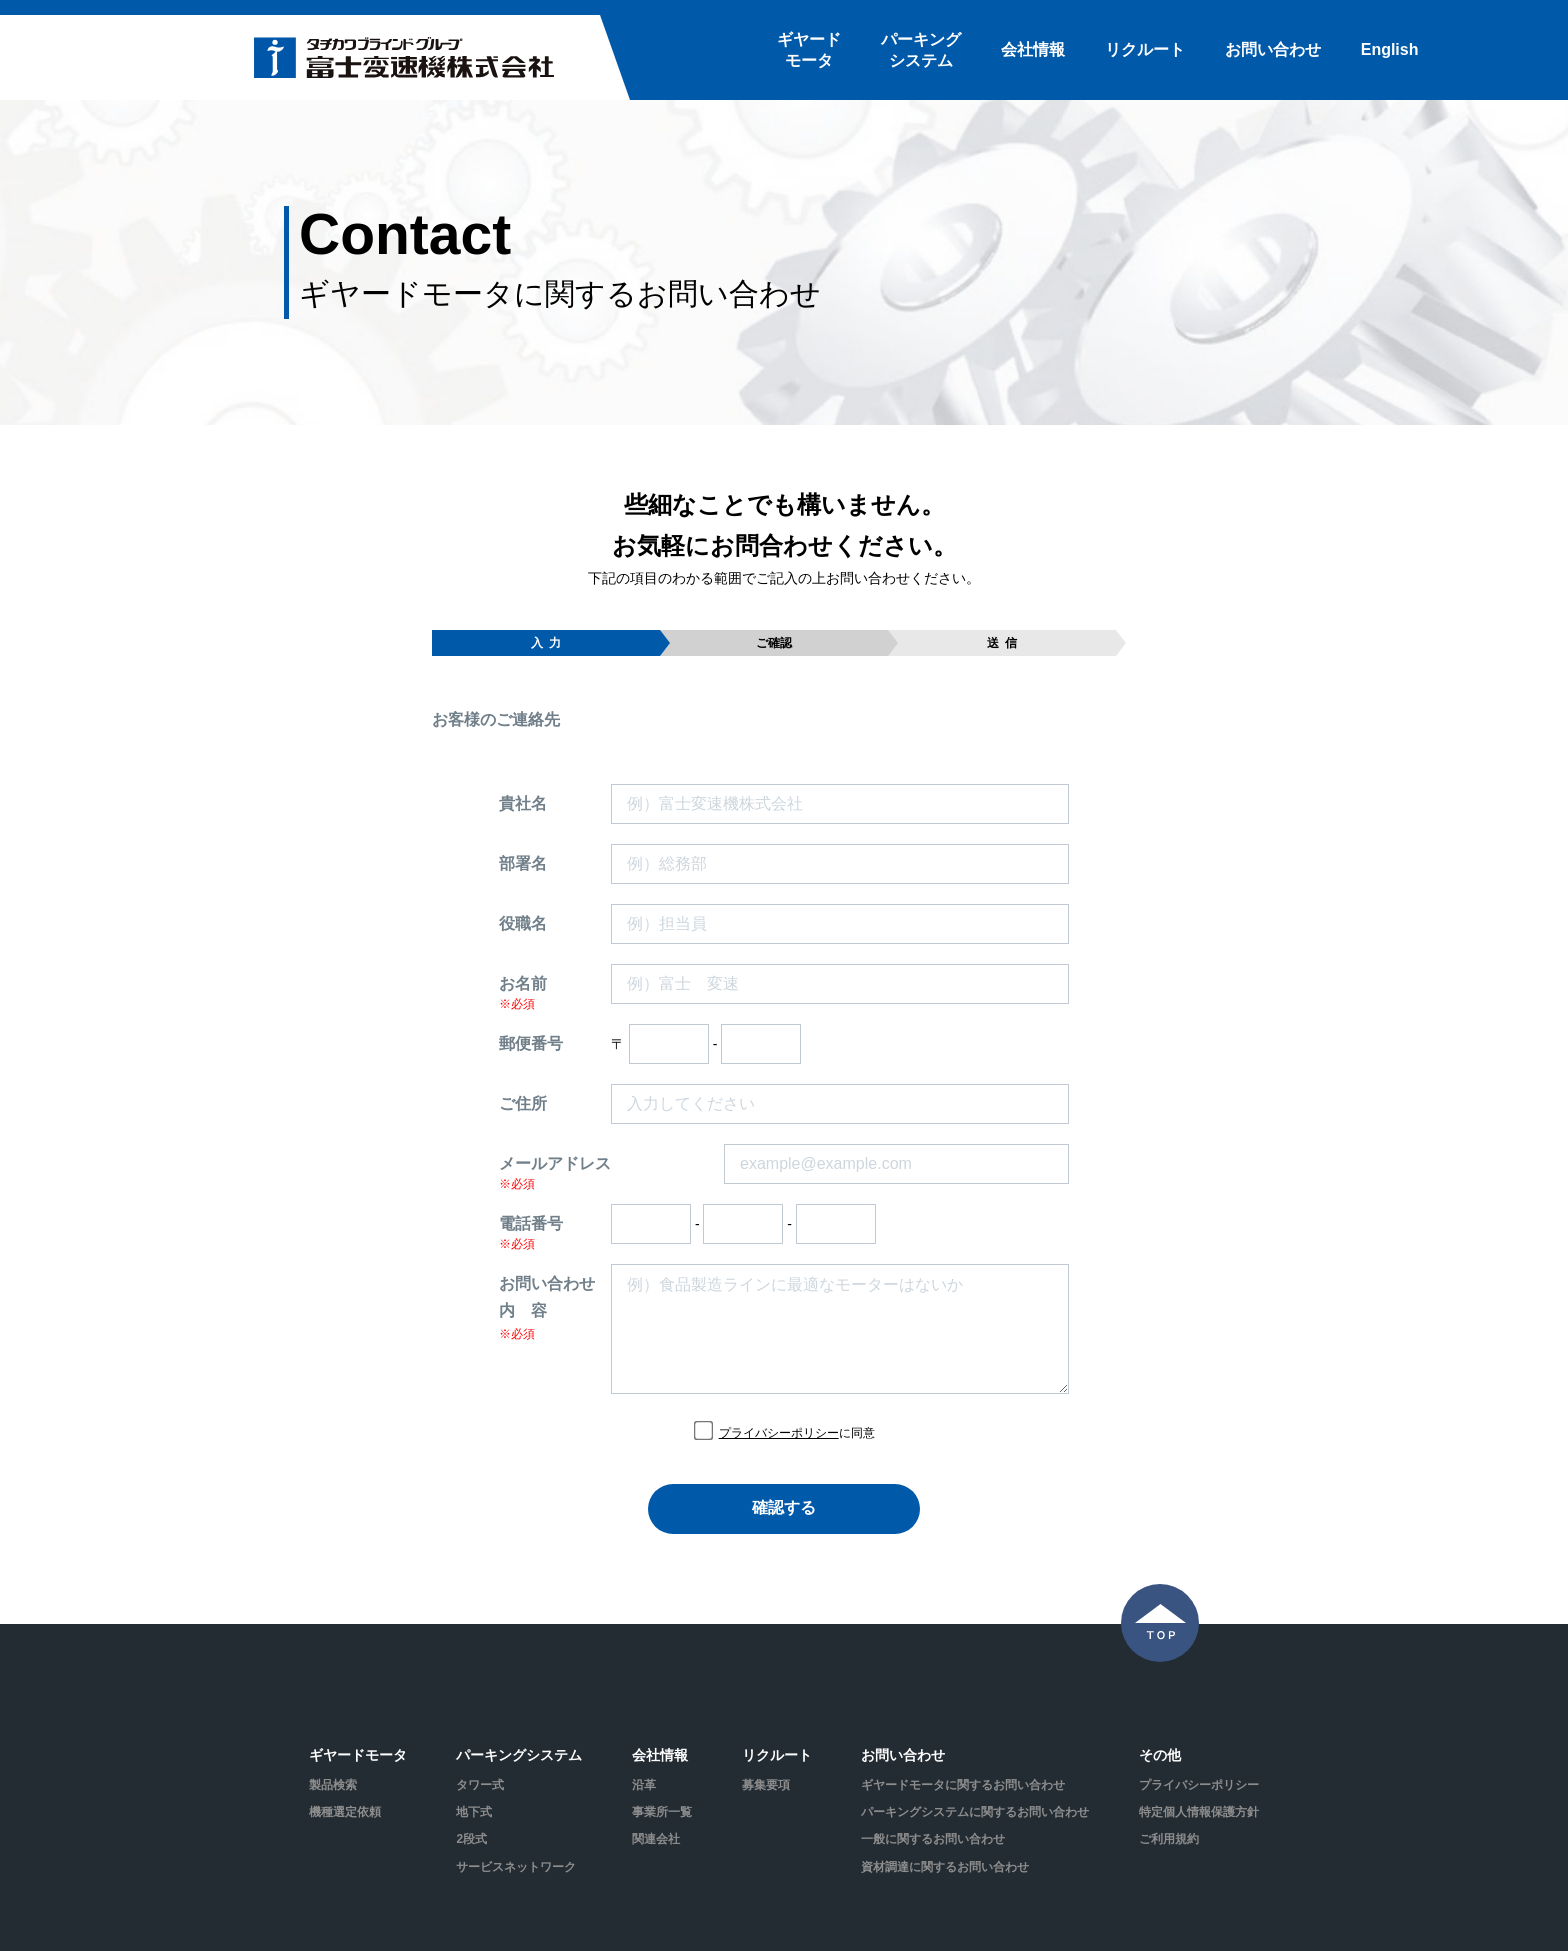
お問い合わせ (1273, 49)
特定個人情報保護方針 (1199, 1812)
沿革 (644, 1785)
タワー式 (480, 1785)
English (1390, 49)
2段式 (471, 1839)
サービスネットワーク (516, 1867)
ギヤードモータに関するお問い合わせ (963, 1785)
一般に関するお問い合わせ (933, 1839)
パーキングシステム (921, 50)
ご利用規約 (1169, 1839)
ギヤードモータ (809, 50)
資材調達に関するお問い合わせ (945, 1867)
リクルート (1145, 49)
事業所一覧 (662, 1812)
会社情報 (1033, 49)
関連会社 (656, 1839)
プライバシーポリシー (779, 1433)
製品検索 (333, 1785)
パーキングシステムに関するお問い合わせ (975, 1812)
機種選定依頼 (345, 1812)
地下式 (474, 1812)
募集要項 (766, 1785)
